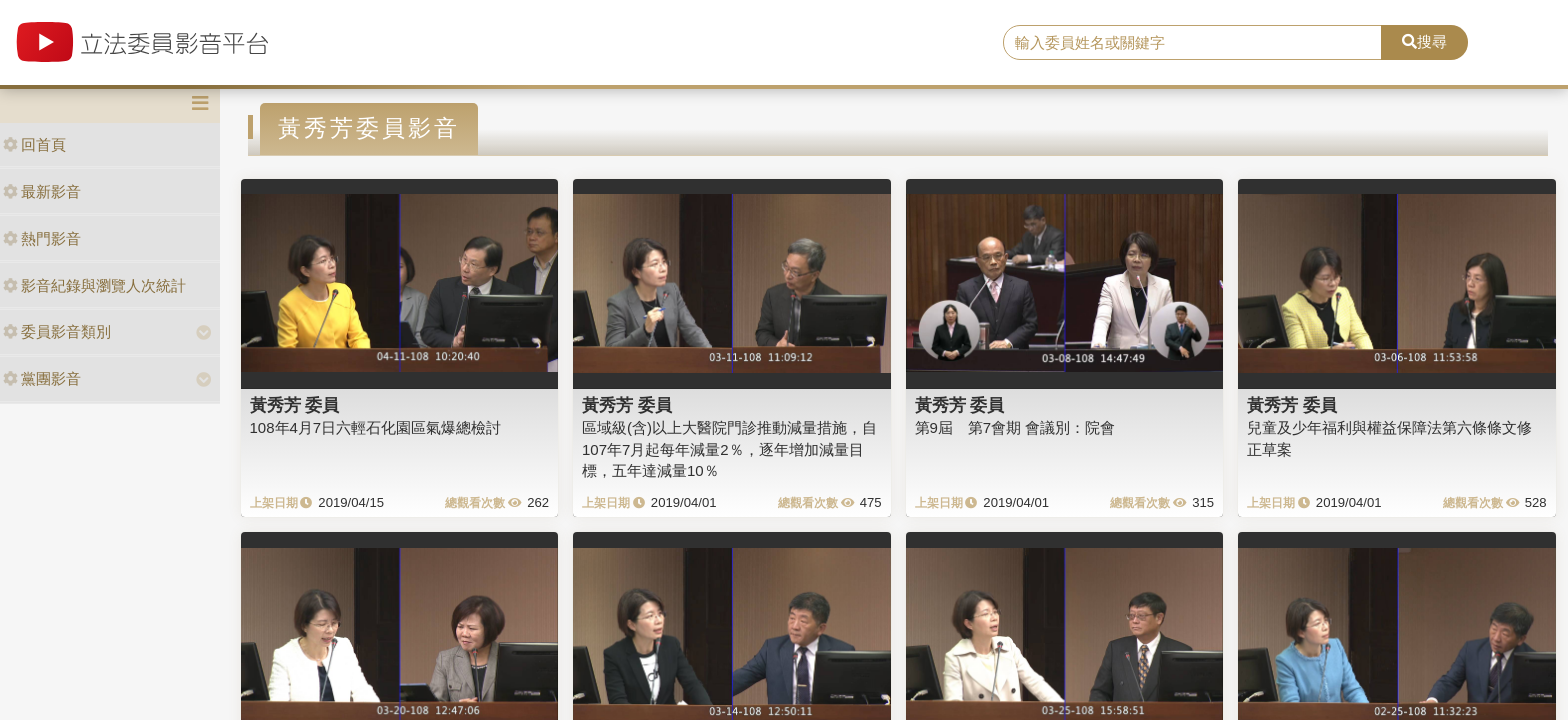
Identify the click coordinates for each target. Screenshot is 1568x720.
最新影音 (42, 191)
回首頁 (34, 144)
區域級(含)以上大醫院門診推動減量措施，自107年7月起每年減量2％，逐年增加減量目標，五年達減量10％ (729, 449)
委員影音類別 (57, 331)
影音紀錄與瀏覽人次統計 (94, 285)
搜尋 (1424, 41)
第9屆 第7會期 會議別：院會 (1015, 427)
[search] (1193, 43)
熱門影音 (42, 238)
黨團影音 (42, 378)
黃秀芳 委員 (295, 405)
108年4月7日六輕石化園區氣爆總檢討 (376, 427)
